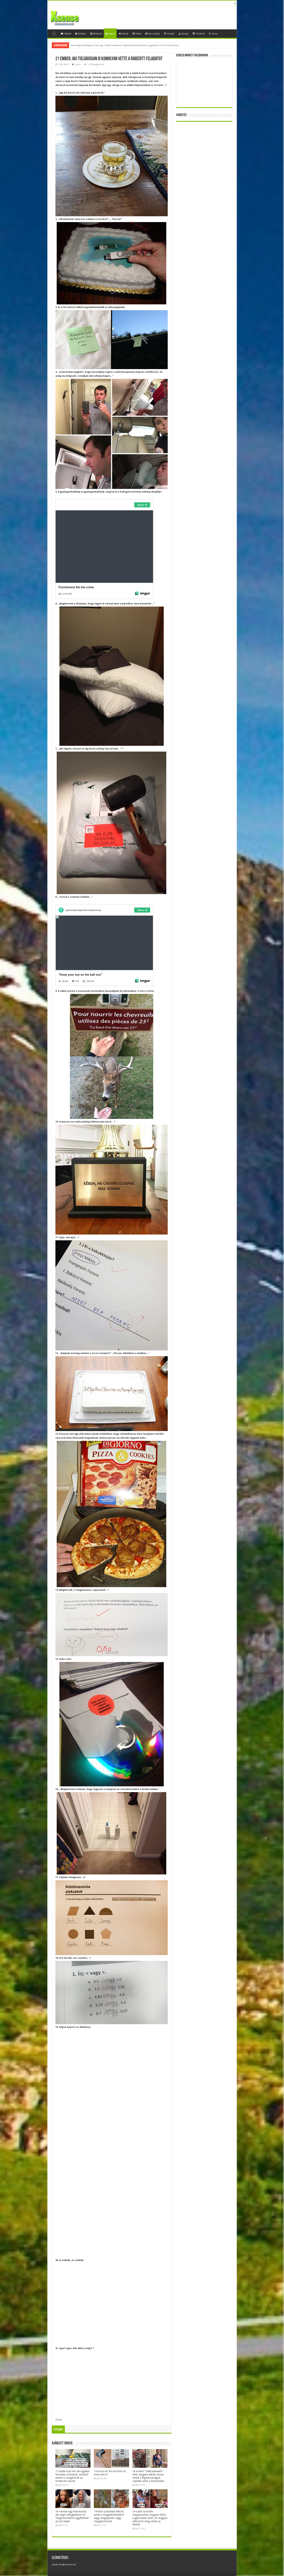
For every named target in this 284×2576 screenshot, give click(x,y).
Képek (110, 33)
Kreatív (169, 33)
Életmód (96, 33)
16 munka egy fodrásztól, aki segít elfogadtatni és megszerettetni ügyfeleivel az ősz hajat (72, 2516)
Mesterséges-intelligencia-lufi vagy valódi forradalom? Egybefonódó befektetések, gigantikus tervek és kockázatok (124, 45)
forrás (58, 2419)
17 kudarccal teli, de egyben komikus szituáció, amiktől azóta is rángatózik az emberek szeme (72, 2476)
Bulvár (123, 33)
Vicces (213, 33)
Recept (183, 33)
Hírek (136, 33)
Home (54, 33)
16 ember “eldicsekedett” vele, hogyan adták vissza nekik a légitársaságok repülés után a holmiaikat (148, 2476)
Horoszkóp (152, 33)
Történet (199, 33)
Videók (66, 33)
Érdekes (80, 33)
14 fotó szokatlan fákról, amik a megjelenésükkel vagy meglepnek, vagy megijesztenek (109, 2516)
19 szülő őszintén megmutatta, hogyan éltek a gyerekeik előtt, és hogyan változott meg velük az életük (149, 2518)
